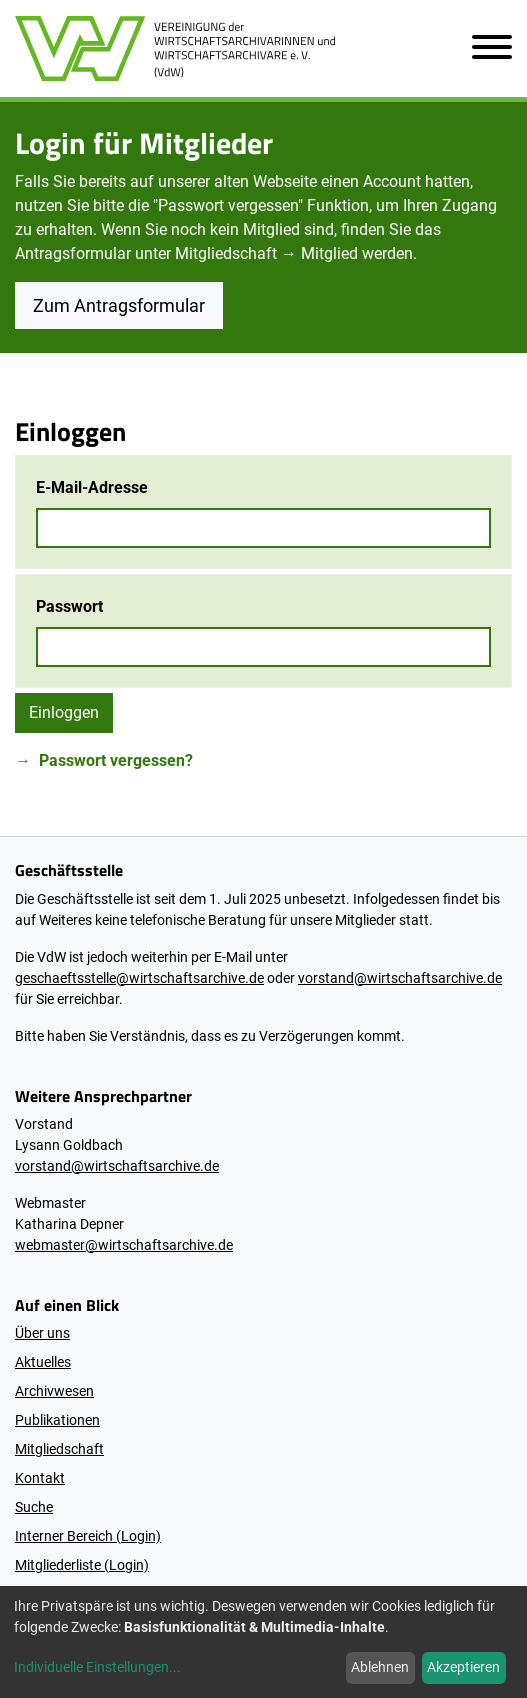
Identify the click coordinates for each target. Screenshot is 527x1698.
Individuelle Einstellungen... (97, 1667)
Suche (34, 1507)
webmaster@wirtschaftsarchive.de (124, 1245)
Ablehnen (380, 1667)
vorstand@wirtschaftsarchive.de (400, 978)
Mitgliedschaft (59, 1449)
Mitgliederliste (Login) (82, 1565)
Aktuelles (43, 1362)
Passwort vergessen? (116, 760)
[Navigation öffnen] (484, 48)
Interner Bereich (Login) (88, 1536)
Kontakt (40, 1478)
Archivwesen (54, 1391)
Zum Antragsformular (119, 305)
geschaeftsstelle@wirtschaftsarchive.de (139, 978)
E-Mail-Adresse (92, 487)
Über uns (42, 1333)
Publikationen (57, 1420)
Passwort (69, 606)
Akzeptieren (463, 1667)
